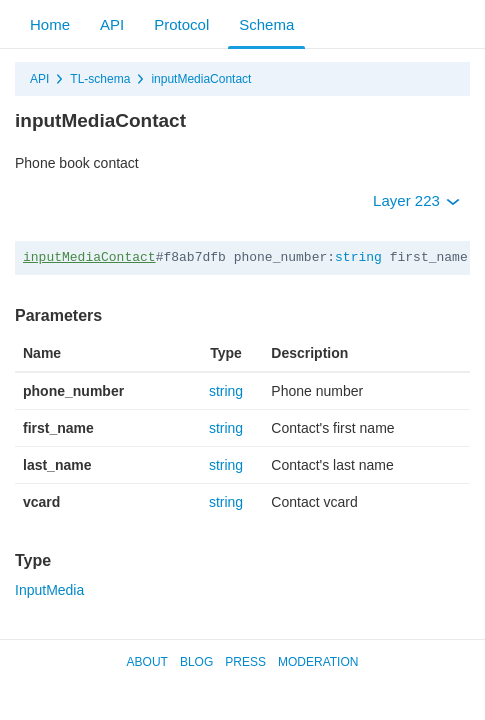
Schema (266, 24)
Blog (196, 662)
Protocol (181, 24)
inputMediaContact (201, 79)
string (358, 257)
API (112, 24)
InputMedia (49, 590)
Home (50, 24)
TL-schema (100, 79)
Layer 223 (416, 200)
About (147, 662)
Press (245, 662)
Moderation (318, 662)
